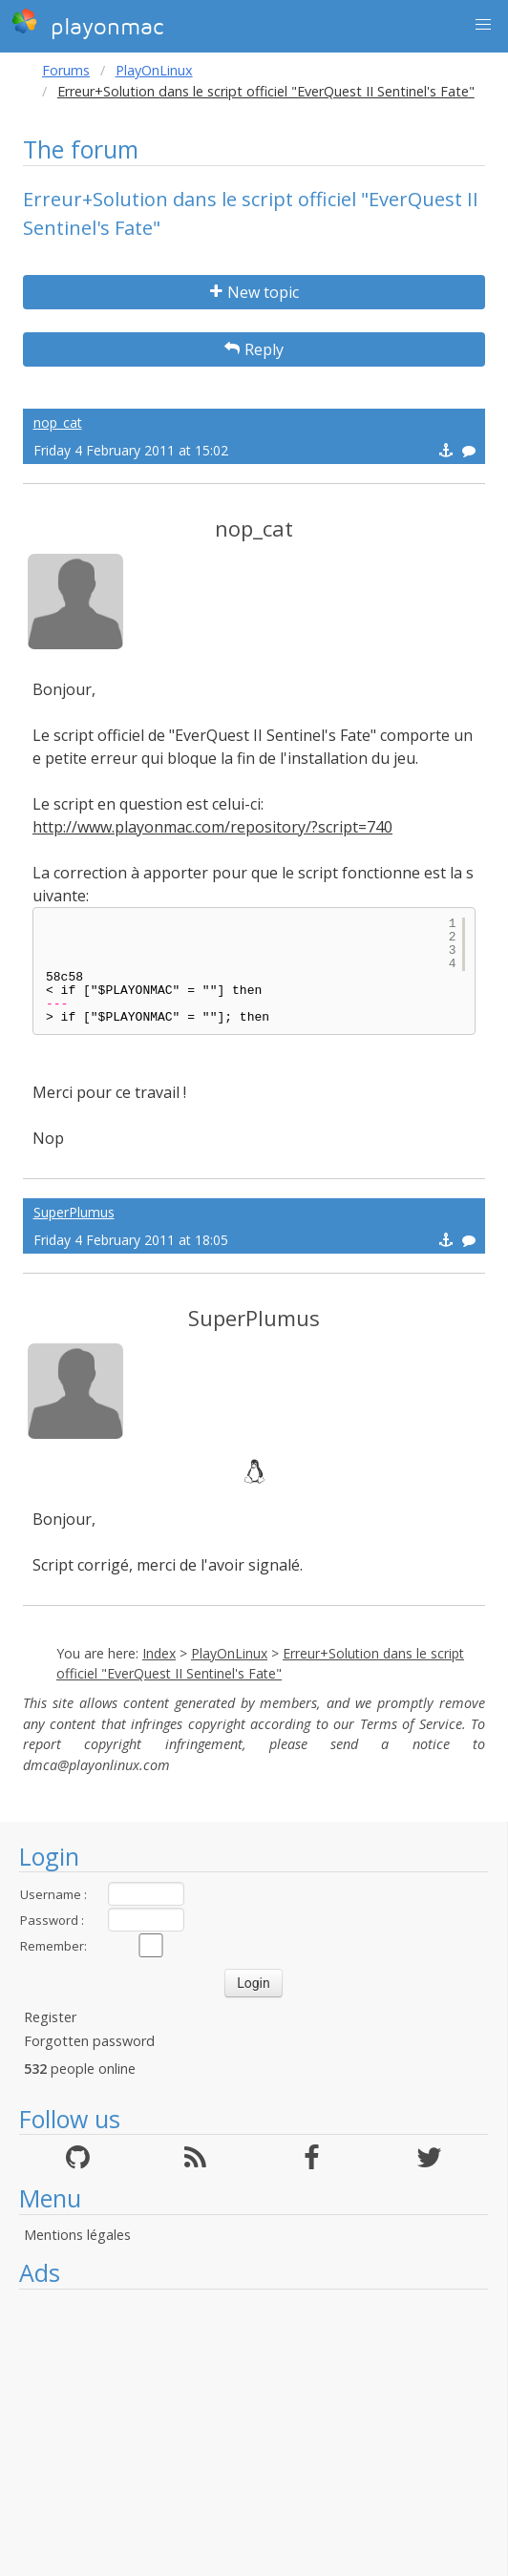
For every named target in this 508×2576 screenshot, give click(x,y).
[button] (483, 25)
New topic (254, 292)
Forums (66, 70)
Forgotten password (89, 2041)
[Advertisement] (253, 2432)
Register (50, 2017)
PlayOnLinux (154, 70)
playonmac (87, 24)
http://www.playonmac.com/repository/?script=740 (212, 826)
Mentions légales (77, 2235)
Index (159, 1653)
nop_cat (57, 422)
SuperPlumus (74, 1212)
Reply (254, 349)
